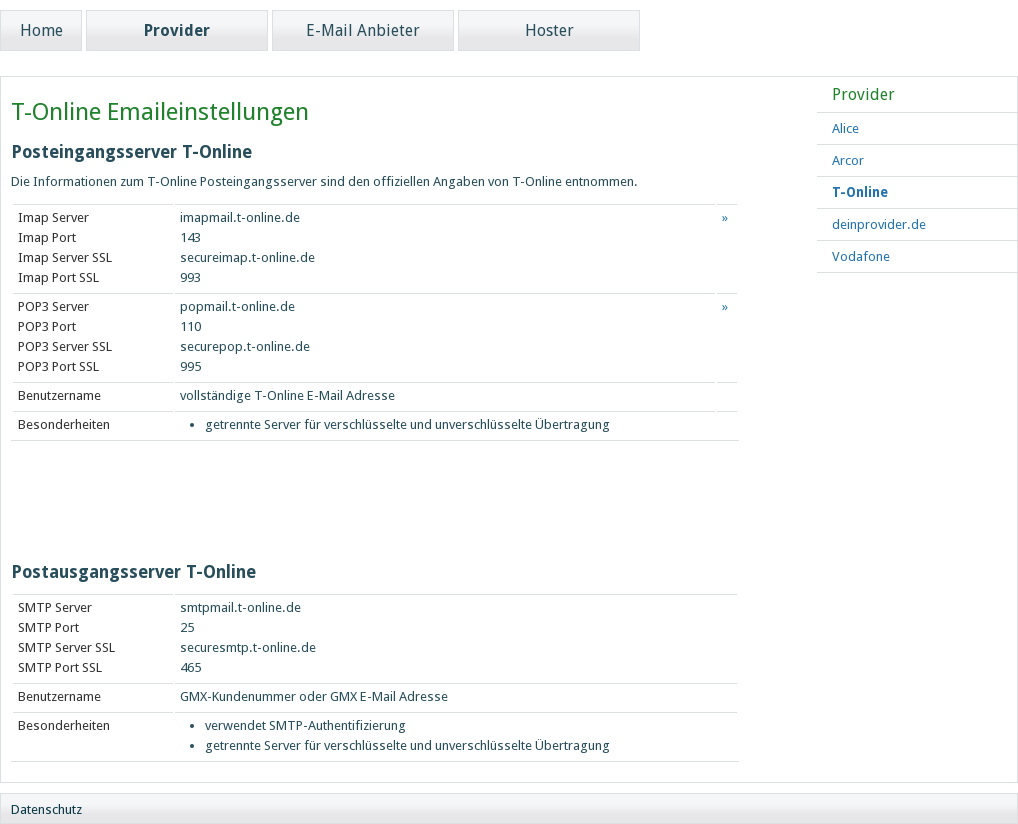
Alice (845, 128)
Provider (177, 30)
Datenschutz (46, 809)
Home (41, 30)
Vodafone (861, 256)
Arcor (848, 160)
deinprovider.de (879, 224)
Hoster (549, 30)
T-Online (860, 192)
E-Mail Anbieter (363, 30)
